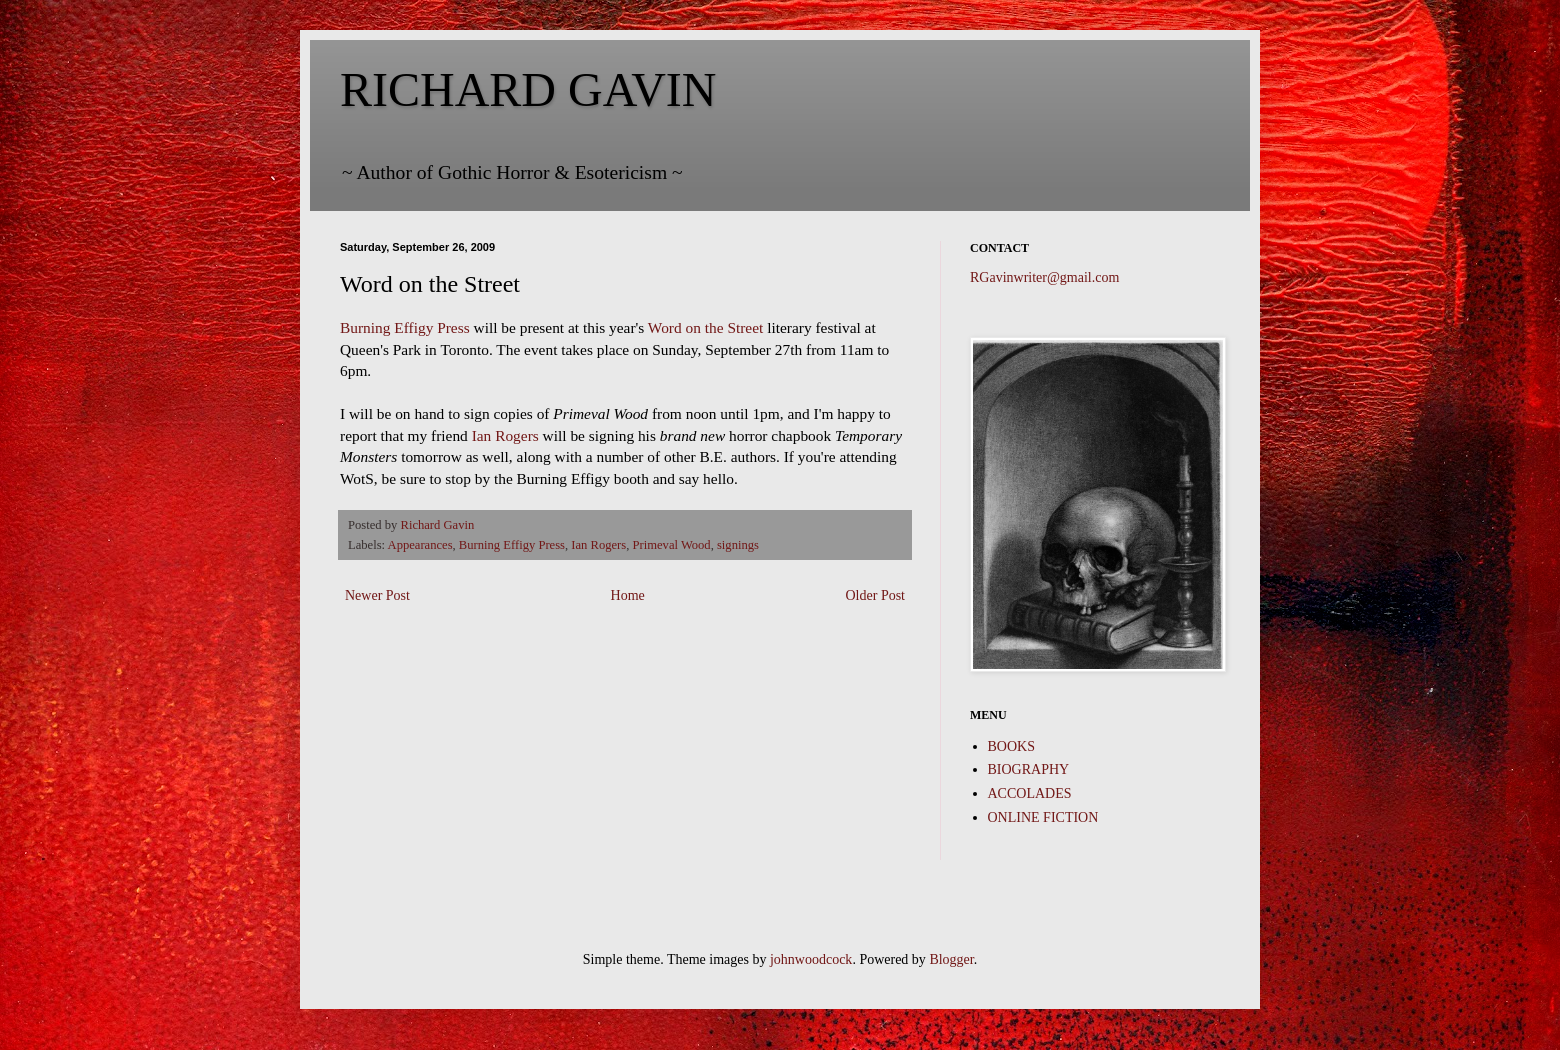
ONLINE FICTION (1043, 817)
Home (628, 595)
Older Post (876, 595)
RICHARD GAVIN (528, 89)
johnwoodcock (811, 959)
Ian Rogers (507, 435)
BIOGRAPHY (1029, 769)
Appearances (420, 545)
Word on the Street (707, 327)
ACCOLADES (1030, 793)
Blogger (951, 959)
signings (738, 545)
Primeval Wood (672, 545)
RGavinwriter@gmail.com (1044, 277)
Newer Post (377, 595)
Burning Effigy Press (405, 327)
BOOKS (1011, 746)
